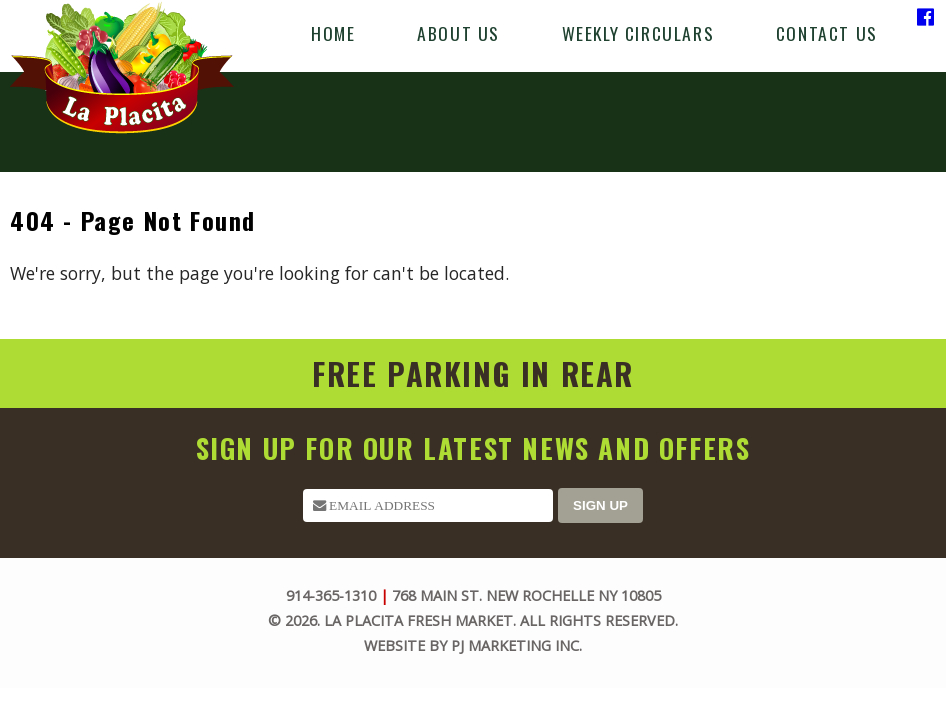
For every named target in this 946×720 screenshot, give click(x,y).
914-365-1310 (331, 595)
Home (333, 33)
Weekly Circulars (638, 33)
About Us (458, 33)
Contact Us (827, 33)
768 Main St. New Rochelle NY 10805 (526, 595)
